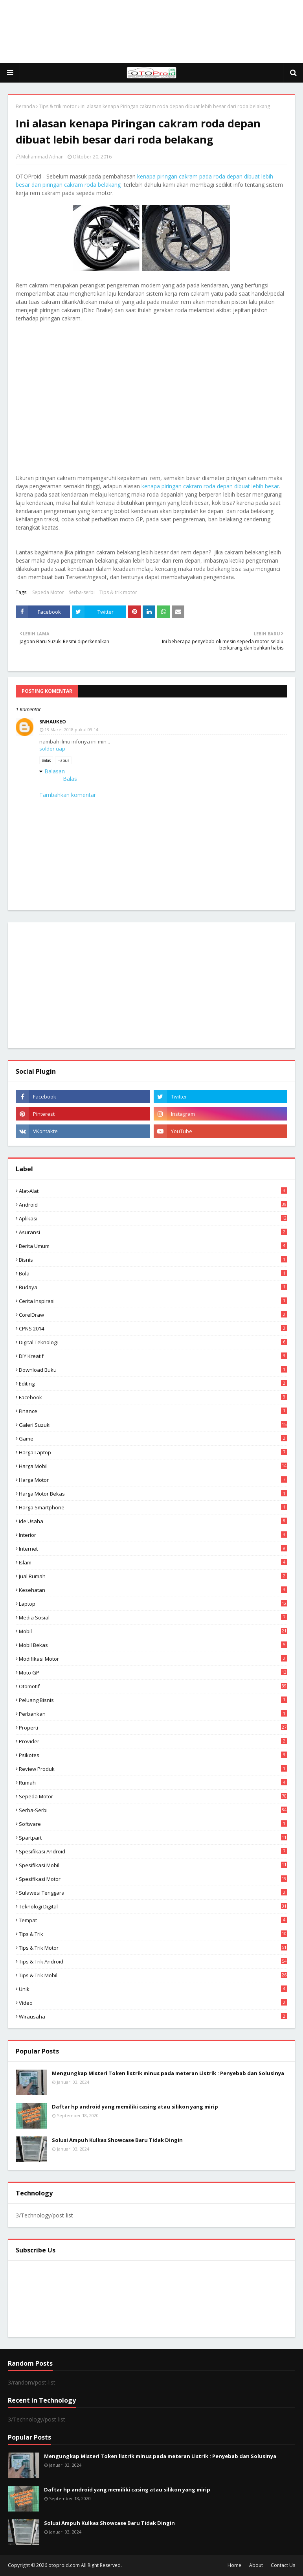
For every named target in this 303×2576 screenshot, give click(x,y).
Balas (46, 760)
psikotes (153, 1755)
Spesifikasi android (153, 1851)
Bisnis (153, 1259)
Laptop (153, 1603)
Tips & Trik (153, 1934)
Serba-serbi (82, 592)
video (153, 2002)
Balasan (54, 771)
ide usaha (153, 1521)
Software (153, 1823)
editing (153, 1383)
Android (153, 1204)
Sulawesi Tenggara (153, 1892)
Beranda (25, 106)
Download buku (153, 1369)
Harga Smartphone (153, 1507)
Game (153, 1438)
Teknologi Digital (153, 1906)
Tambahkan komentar (67, 795)
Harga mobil (153, 1466)
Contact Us (283, 2565)
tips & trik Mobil (153, 1975)
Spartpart (153, 1837)
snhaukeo (52, 721)
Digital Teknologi (153, 1342)
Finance (153, 1411)
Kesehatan (153, 1589)
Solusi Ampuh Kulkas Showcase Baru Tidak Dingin (117, 2140)
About (256, 2565)
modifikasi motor (153, 1658)
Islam (153, 1562)
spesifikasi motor (153, 1878)
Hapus (63, 760)
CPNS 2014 (153, 1328)
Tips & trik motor (58, 106)
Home (234, 2565)
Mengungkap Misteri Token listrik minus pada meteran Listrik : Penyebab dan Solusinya (168, 2073)
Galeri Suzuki (153, 1424)
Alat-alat (153, 1190)
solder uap (52, 748)
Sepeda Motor (48, 592)
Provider (153, 1741)
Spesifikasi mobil (153, 1865)
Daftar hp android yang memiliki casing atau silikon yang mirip (135, 2106)
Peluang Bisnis (153, 1700)
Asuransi (153, 1232)
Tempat (153, 1920)
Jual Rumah (153, 1576)
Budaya (153, 1287)
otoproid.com (64, 2565)
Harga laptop (153, 1452)
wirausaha (153, 2016)
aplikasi (153, 1218)
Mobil (153, 1631)
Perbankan (153, 1713)
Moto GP (153, 1672)
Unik (153, 1989)
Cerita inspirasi (153, 1301)
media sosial (153, 1617)
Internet (153, 1548)
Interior (153, 1534)
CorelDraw (153, 1314)
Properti (153, 1727)
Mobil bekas (153, 1645)
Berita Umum (153, 1245)
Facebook (153, 1397)
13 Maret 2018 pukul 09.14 (71, 729)
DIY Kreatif (153, 1356)
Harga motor (153, 1479)
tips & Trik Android (153, 1961)
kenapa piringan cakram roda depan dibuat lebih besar (210, 486)
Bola (153, 1273)
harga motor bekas (153, 1493)
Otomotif (153, 1686)
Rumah (153, 1782)
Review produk (153, 1768)
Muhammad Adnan (42, 156)
